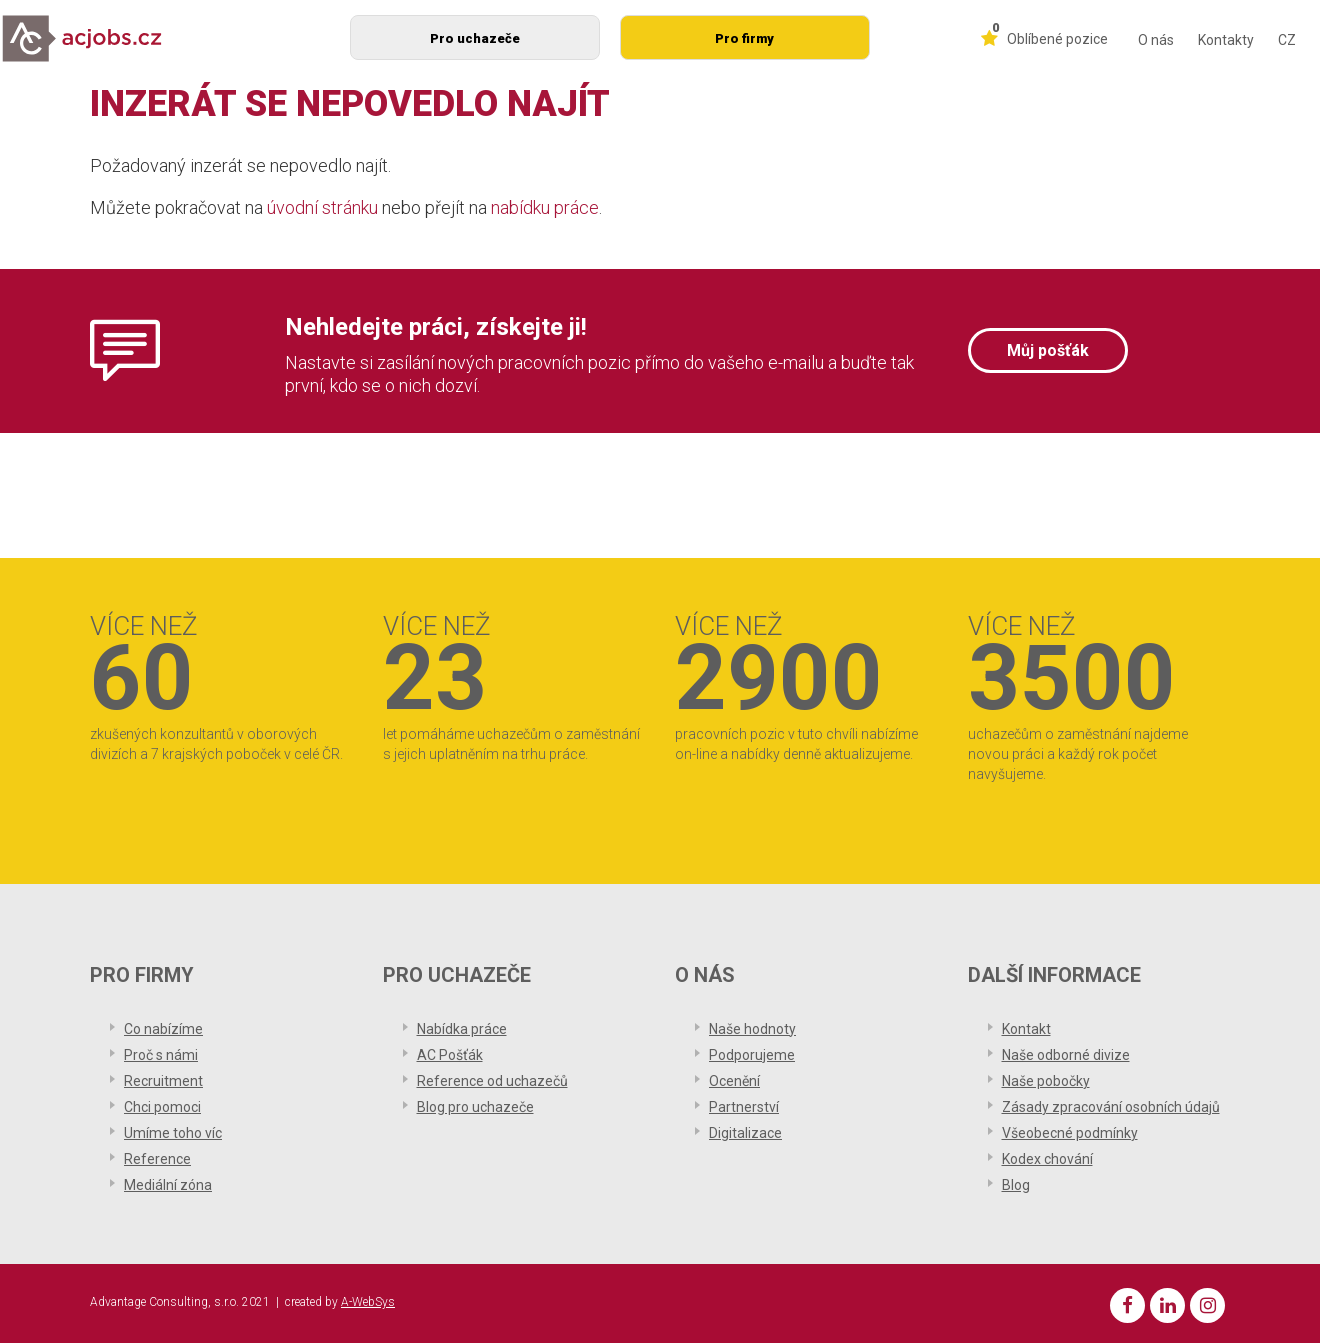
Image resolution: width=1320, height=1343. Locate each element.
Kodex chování (1047, 1159)
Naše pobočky (1046, 1081)
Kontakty (1226, 40)
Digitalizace (745, 1133)
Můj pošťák (1048, 350)
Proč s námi (161, 1055)
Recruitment (163, 1081)
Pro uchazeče (475, 38)
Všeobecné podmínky (1070, 1133)
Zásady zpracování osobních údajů (1111, 1107)
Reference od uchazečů (492, 1081)
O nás (1156, 40)
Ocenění (734, 1081)
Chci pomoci (162, 1107)
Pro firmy (744, 38)
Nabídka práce (462, 1029)
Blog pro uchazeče (475, 1107)
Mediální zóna (168, 1185)
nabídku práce (545, 207)
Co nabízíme (163, 1029)
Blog (1016, 1185)
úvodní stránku (322, 207)
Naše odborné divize (1066, 1055)
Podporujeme (752, 1055)
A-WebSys (368, 1302)
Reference (157, 1159)
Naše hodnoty (752, 1029)
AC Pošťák (450, 1055)
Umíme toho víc (173, 1133)
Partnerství (744, 1107)
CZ (1287, 40)
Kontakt (1026, 1029)
